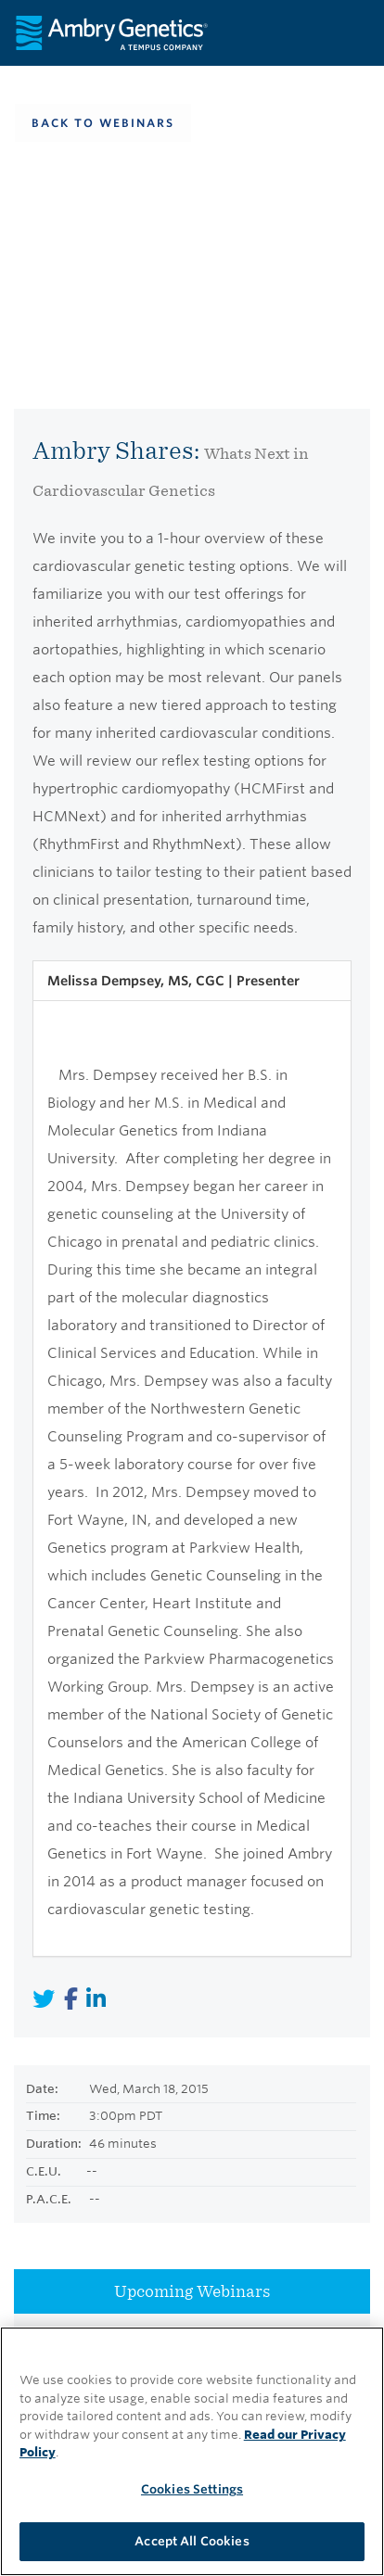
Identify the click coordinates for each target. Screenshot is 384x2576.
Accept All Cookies (191, 2541)
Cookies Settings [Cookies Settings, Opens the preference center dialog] (192, 2489)
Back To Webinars (103, 123)
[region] (192, 2451)
